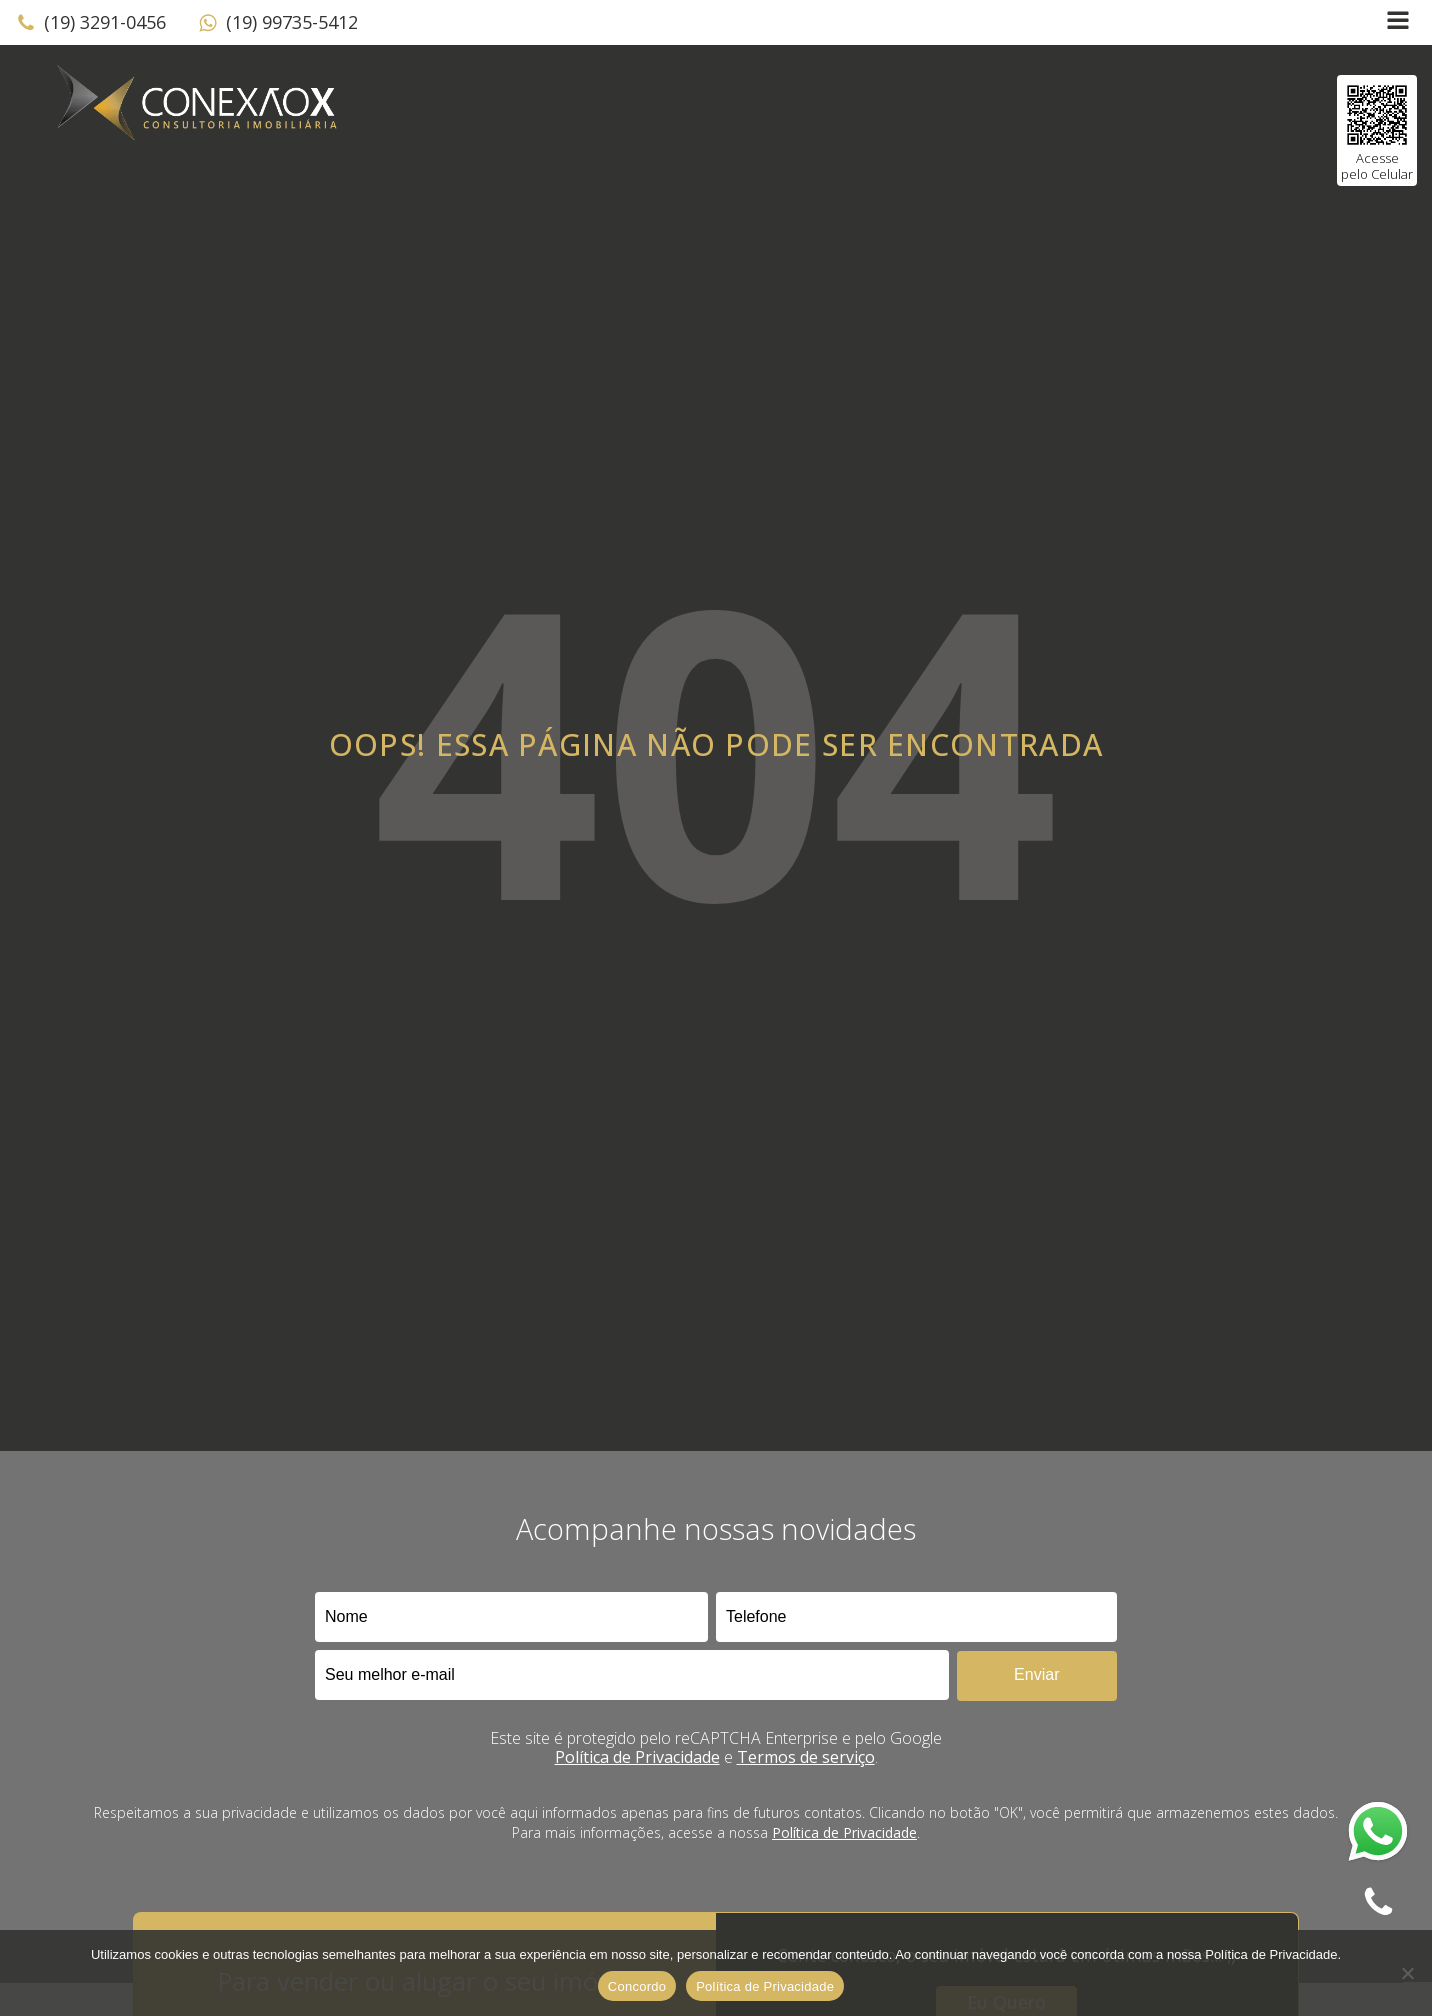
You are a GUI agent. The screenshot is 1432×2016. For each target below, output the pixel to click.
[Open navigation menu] (1398, 22)
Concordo (637, 1986)
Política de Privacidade (637, 1757)
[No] (1407, 1973)
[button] (91, 23)
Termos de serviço (806, 1757)
